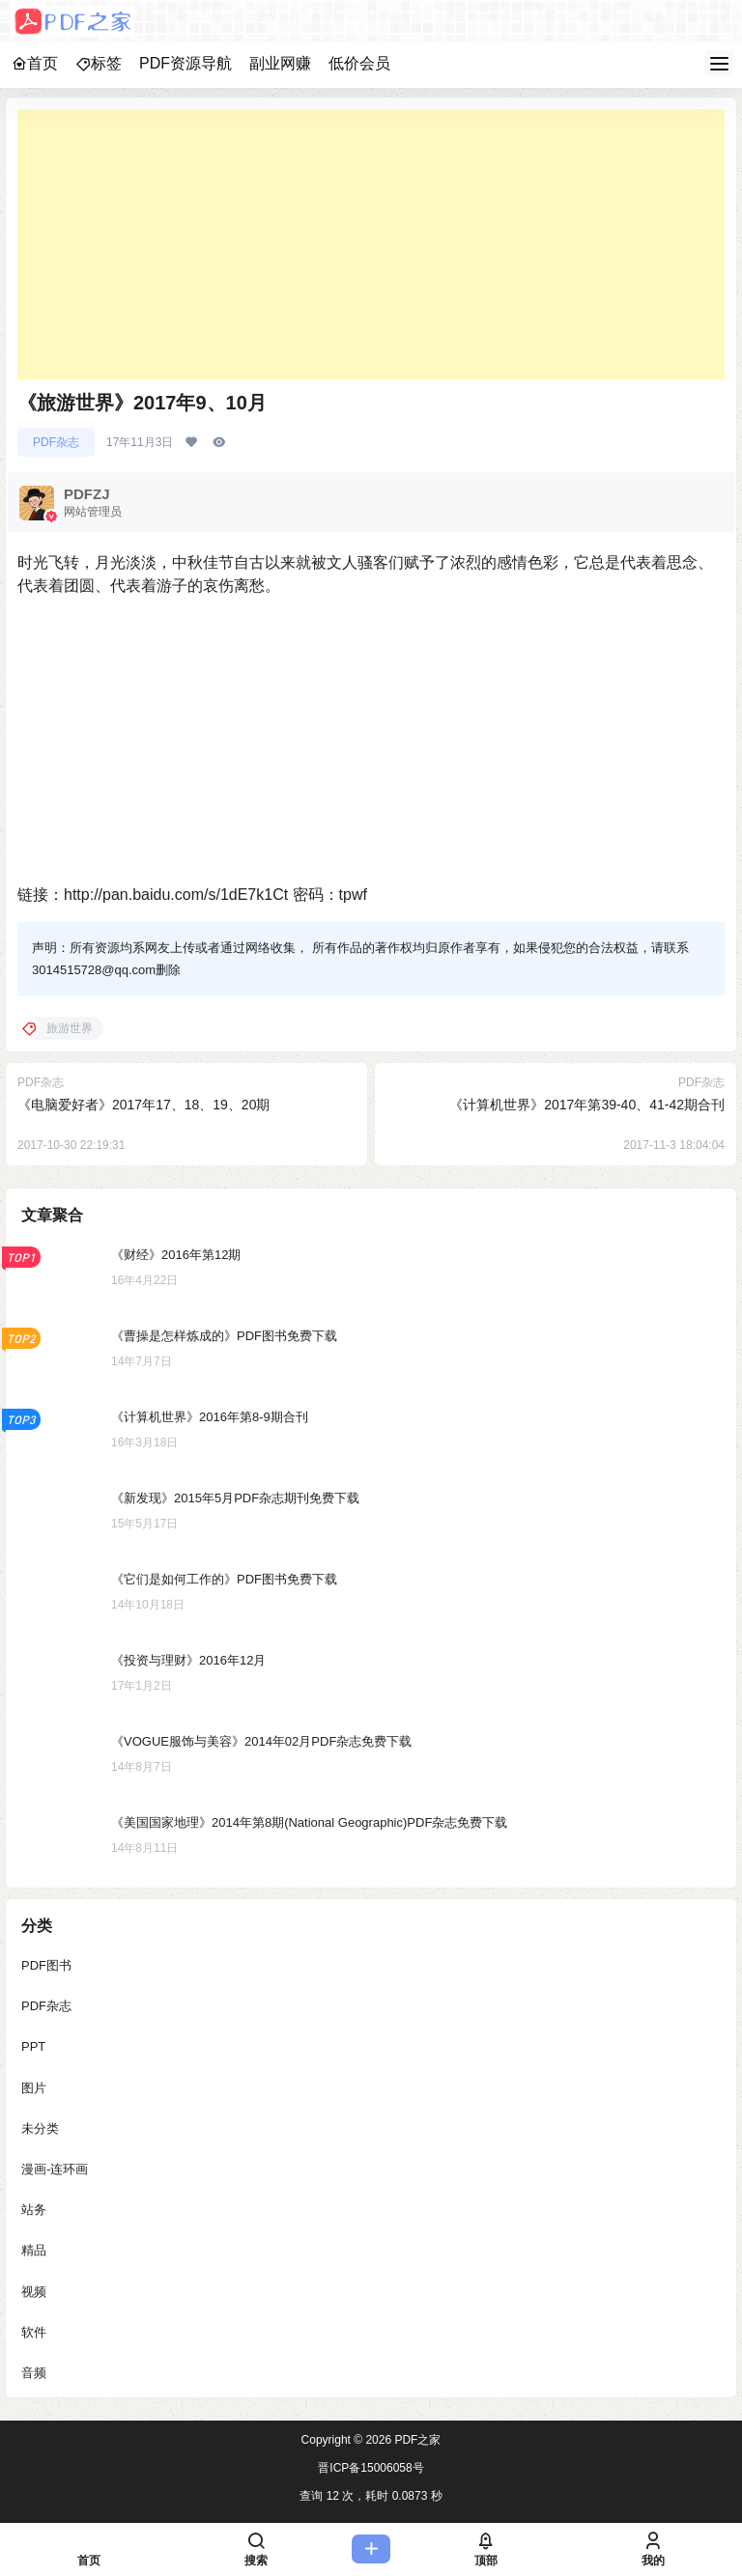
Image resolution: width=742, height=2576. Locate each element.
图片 (33, 2088)
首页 (35, 63)
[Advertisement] (371, 244)
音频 (33, 2373)
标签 (98, 63)
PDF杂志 (56, 442)
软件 (33, 2332)
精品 (33, 2250)
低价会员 (359, 63)
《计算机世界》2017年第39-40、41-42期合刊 (587, 1104)
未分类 (40, 2128)
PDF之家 (416, 2440)
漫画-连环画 (54, 2169)
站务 (33, 2209)
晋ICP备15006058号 (370, 2468)
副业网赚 (280, 63)
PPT (33, 2046)
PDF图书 (46, 1965)
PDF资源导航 (185, 63)
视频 (33, 2291)
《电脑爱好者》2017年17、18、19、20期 (143, 1104)
